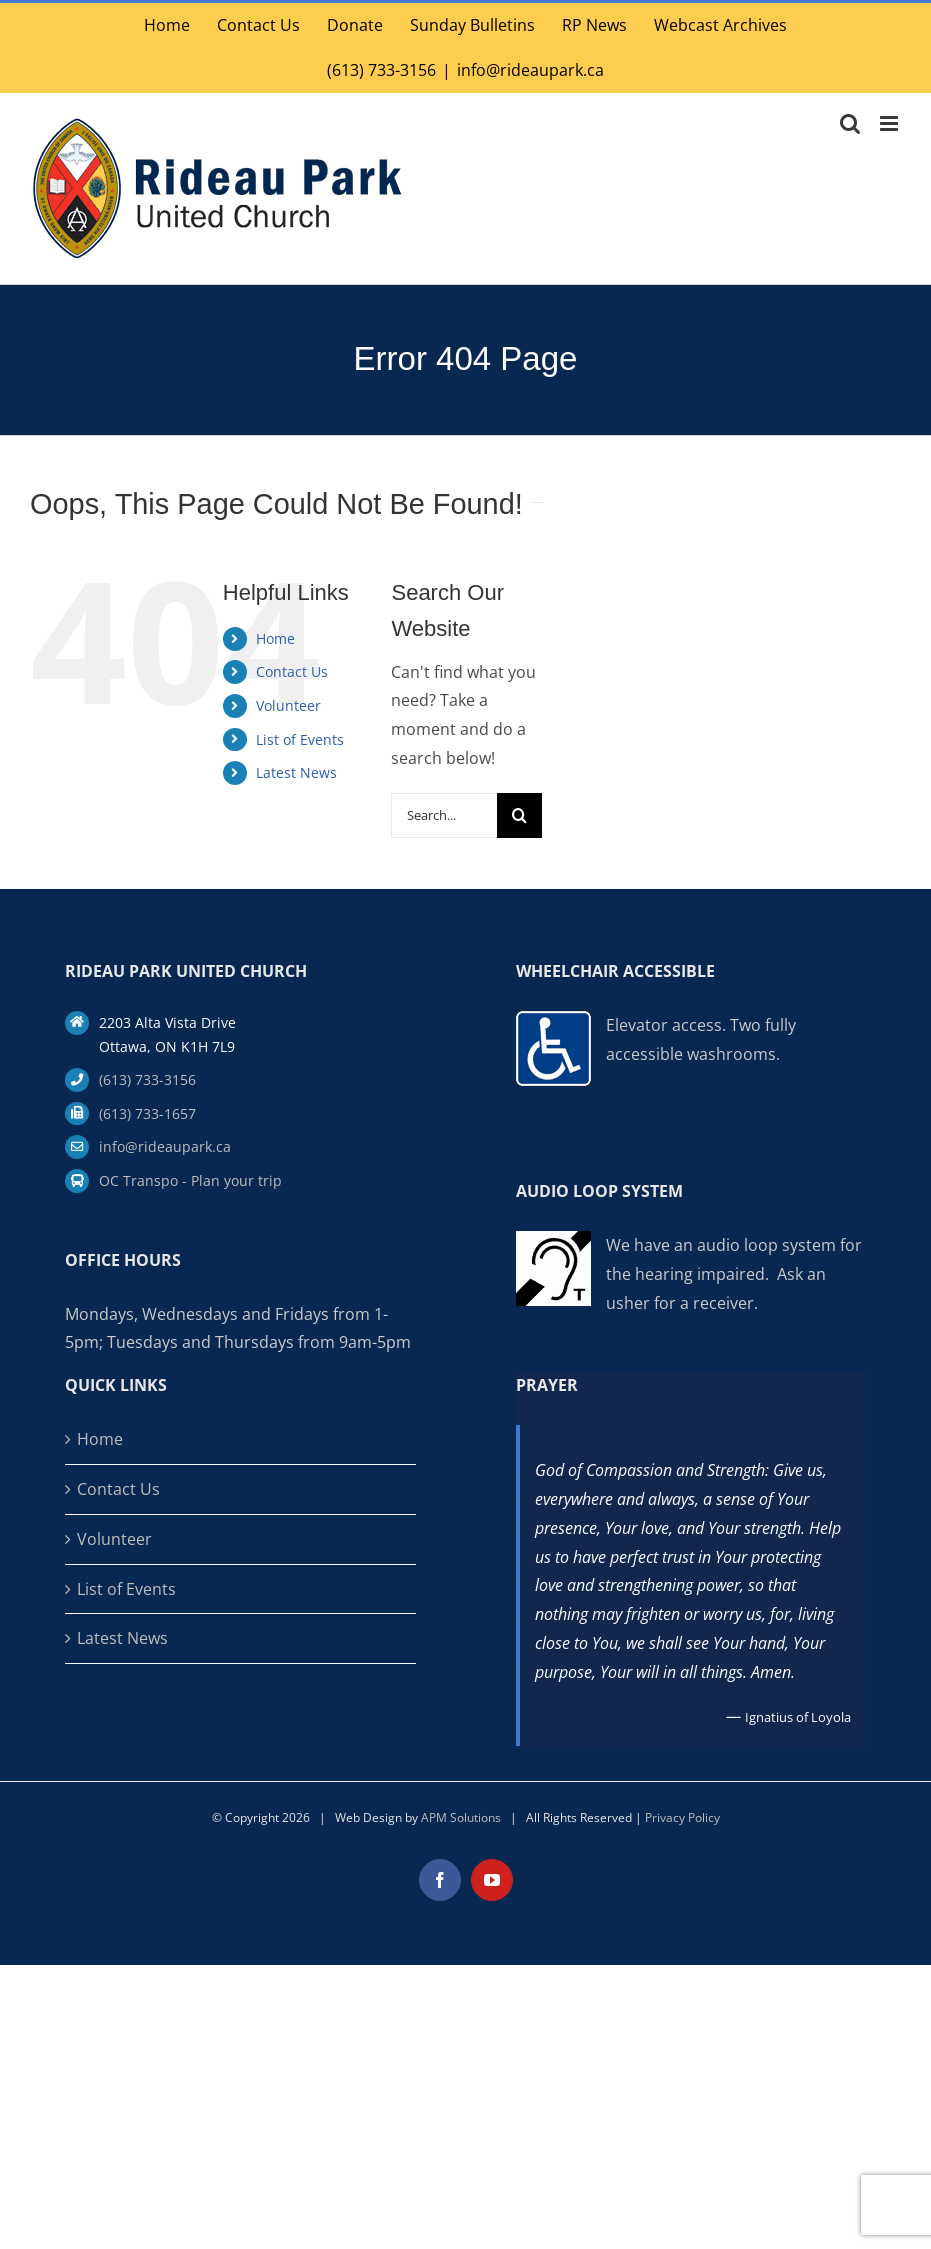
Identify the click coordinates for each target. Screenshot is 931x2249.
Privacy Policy (682, 1817)
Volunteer (288, 705)
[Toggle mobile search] (850, 123)
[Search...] (444, 815)
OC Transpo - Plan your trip (190, 1180)
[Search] (519, 815)
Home (275, 638)
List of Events (300, 739)
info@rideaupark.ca (530, 70)
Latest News (296, 772)
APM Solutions (461, 1817)
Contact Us (292, 671)
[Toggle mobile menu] (890, 123)
